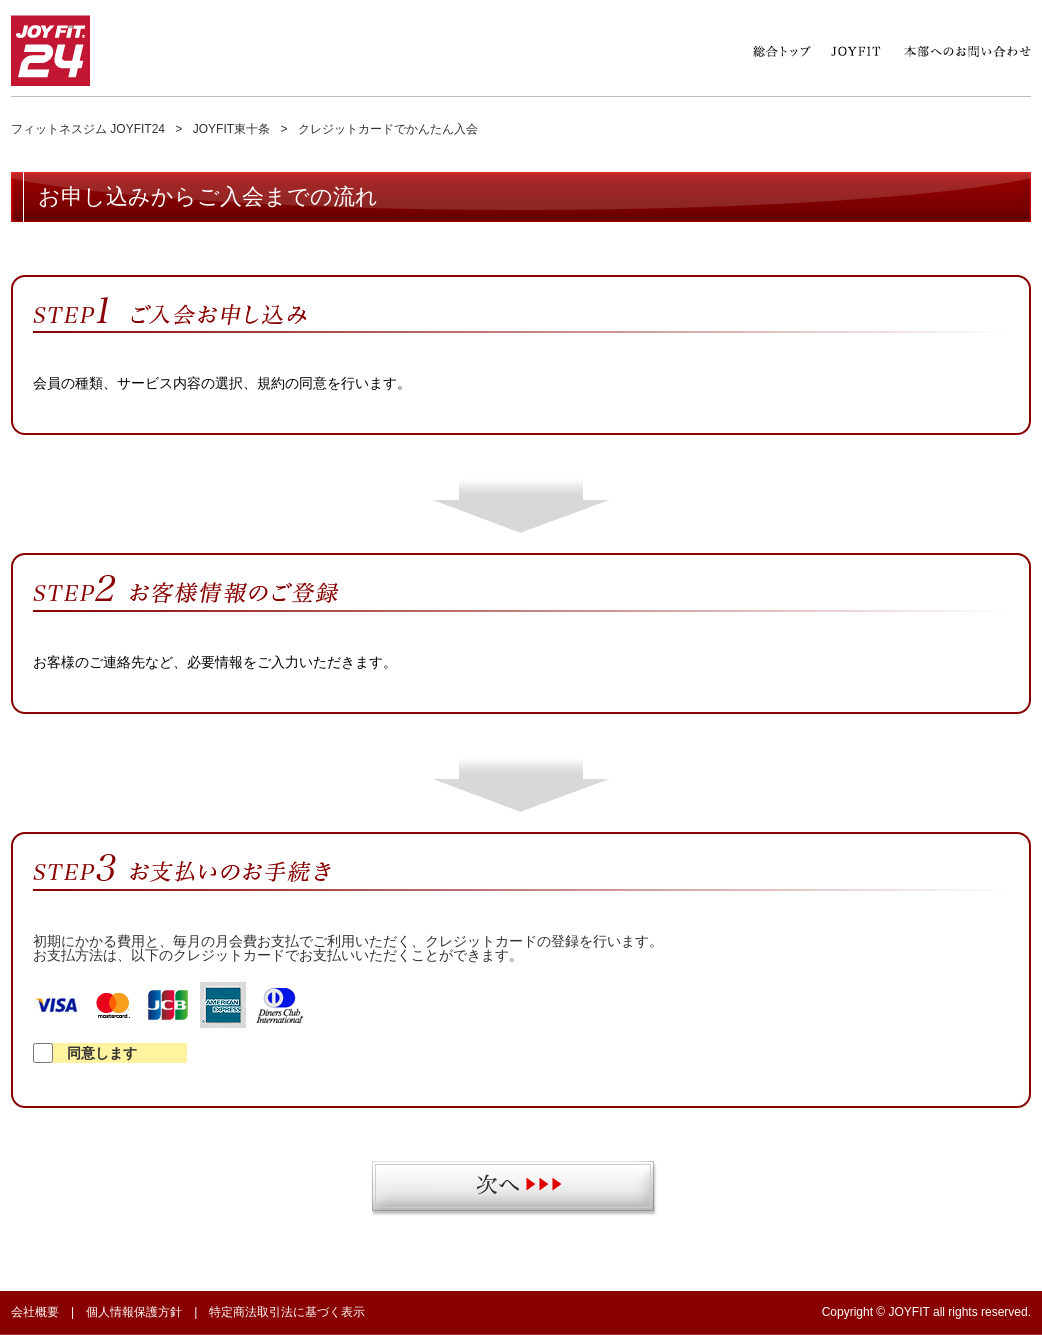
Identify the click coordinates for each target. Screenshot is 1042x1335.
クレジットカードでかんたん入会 (388, 129)
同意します (85, 1053)
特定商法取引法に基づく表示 (287, 1312)
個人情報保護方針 (134, 1312)
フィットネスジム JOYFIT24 (88, 129)
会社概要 (35, 1312)
